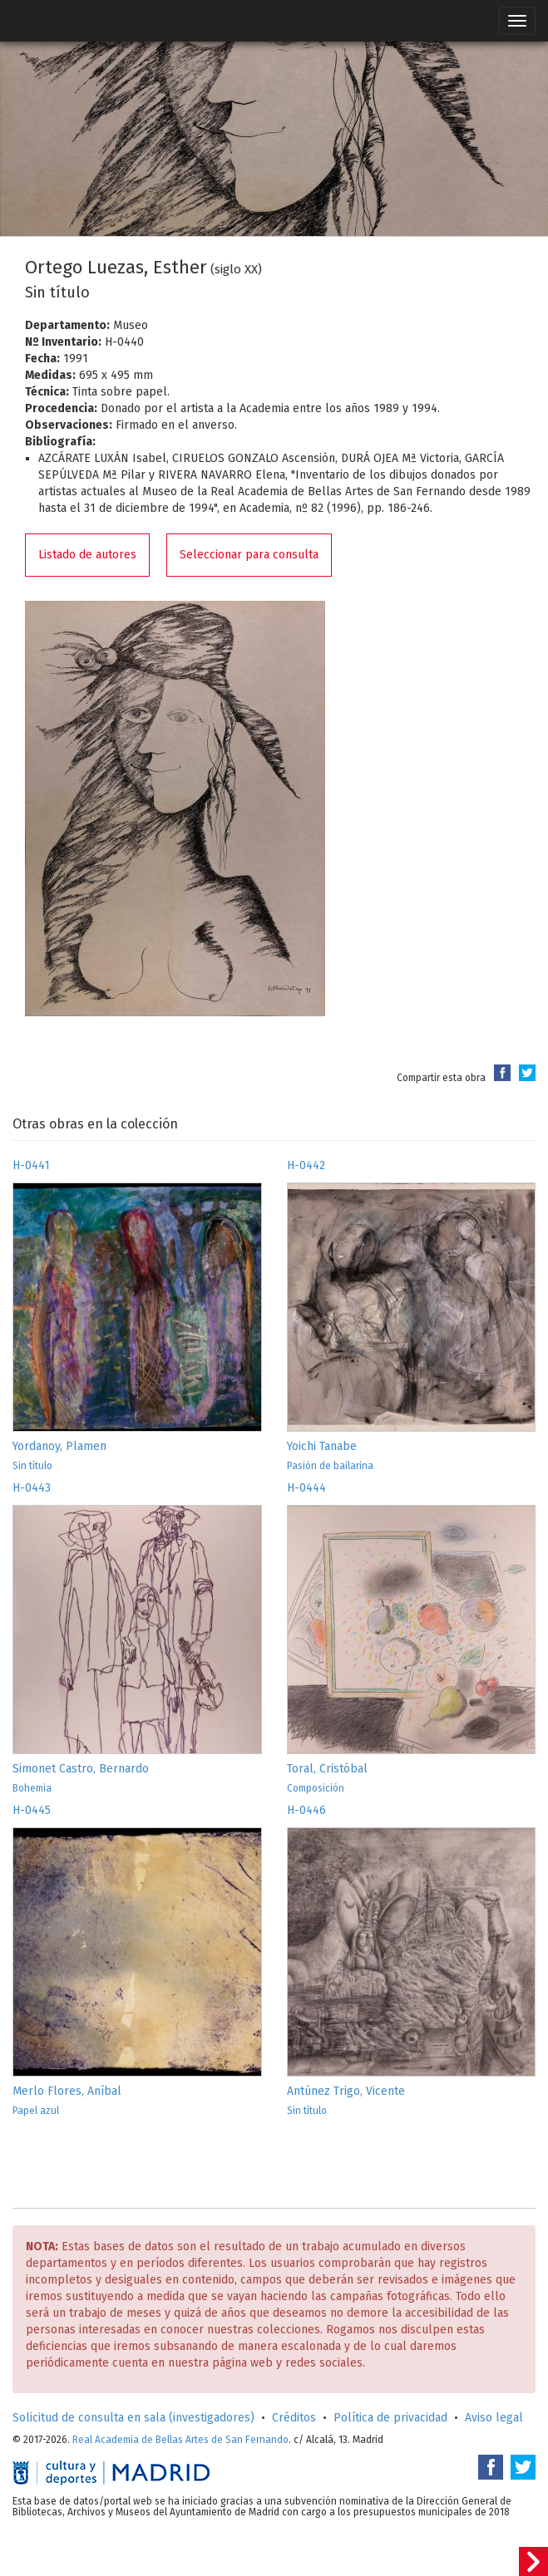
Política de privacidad (390, 2418)
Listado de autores (87, 555)
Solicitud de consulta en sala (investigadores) (133, 2418)
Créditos (294, 2418)
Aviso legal (494, 2418)
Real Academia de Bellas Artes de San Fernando (180, 2440)
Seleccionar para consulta (249, 555)
